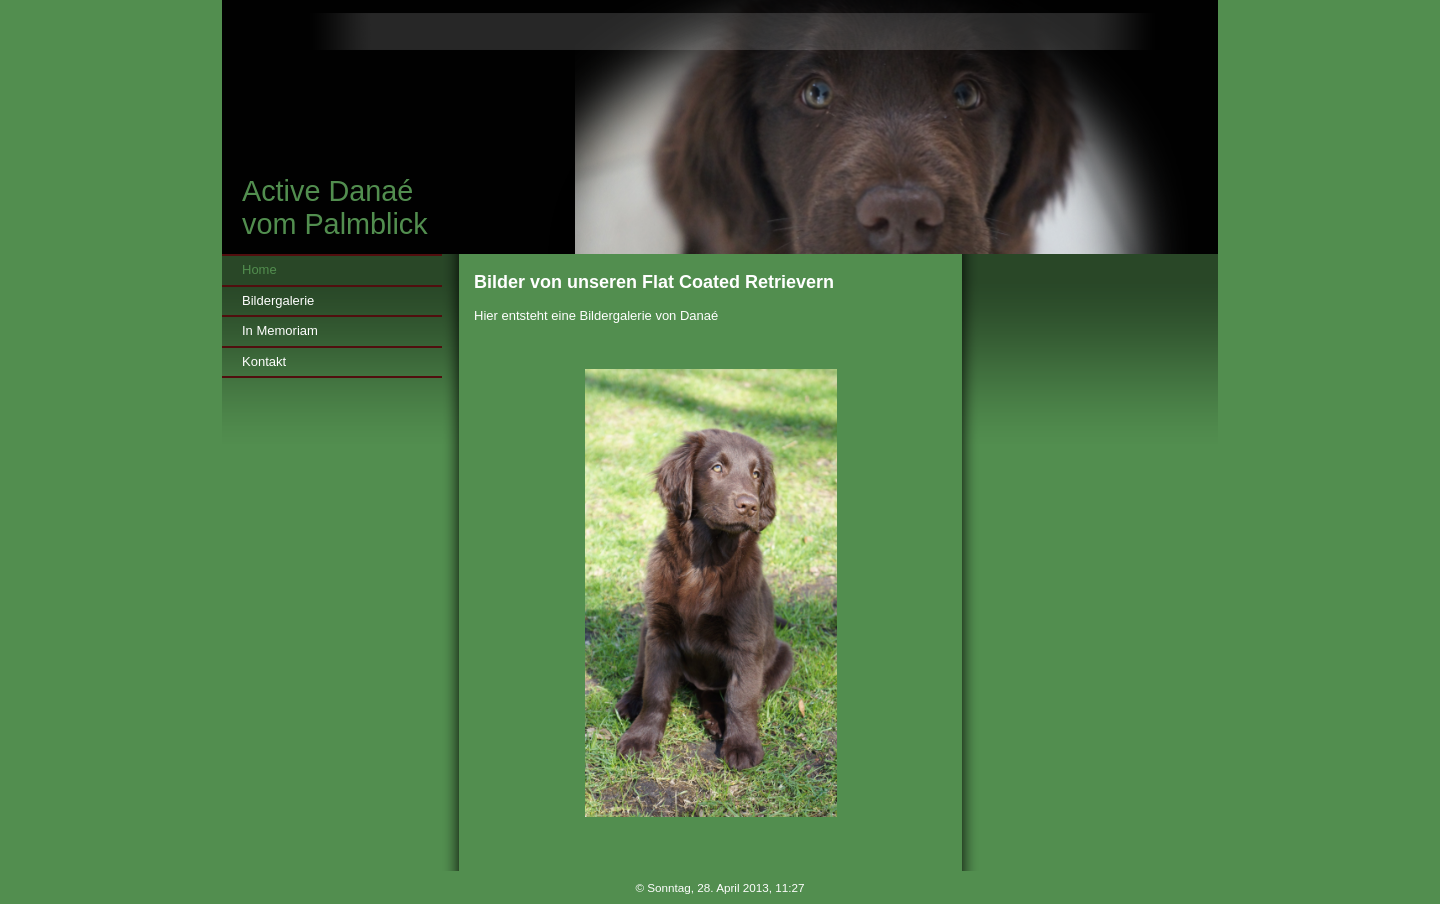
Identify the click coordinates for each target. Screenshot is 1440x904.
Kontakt (264, 361)
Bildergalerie (278, 300)
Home (259, 269)
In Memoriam (280, 330)
